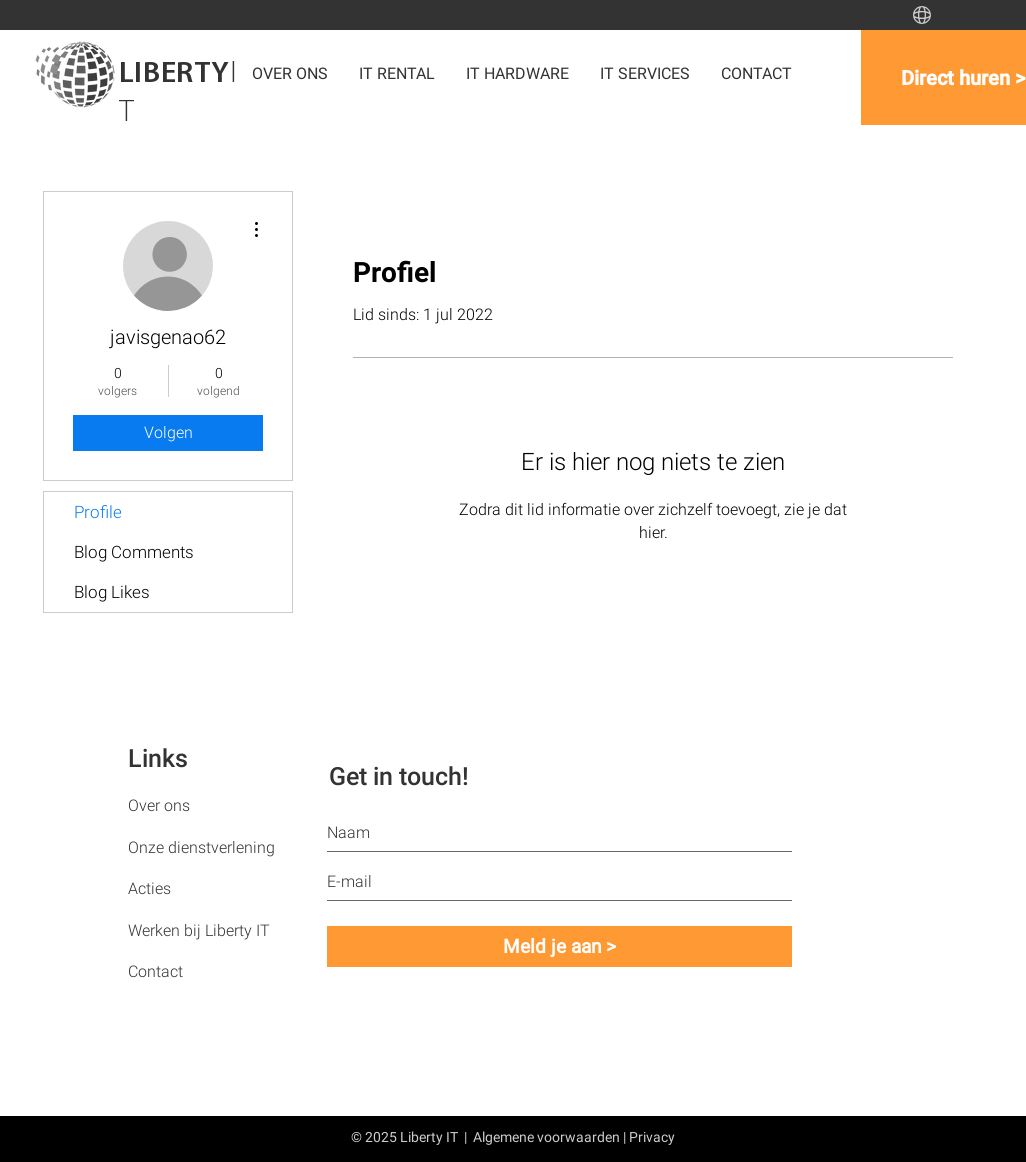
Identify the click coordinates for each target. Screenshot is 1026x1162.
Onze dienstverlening (201, 847)
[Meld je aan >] (559, 946)
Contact (155, 971)
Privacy (652, 1137)
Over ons (159, 805)
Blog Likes (112, 592)
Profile (98, 512)
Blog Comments (134, 552)
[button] (518, 73)
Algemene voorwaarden (546, 1137)
